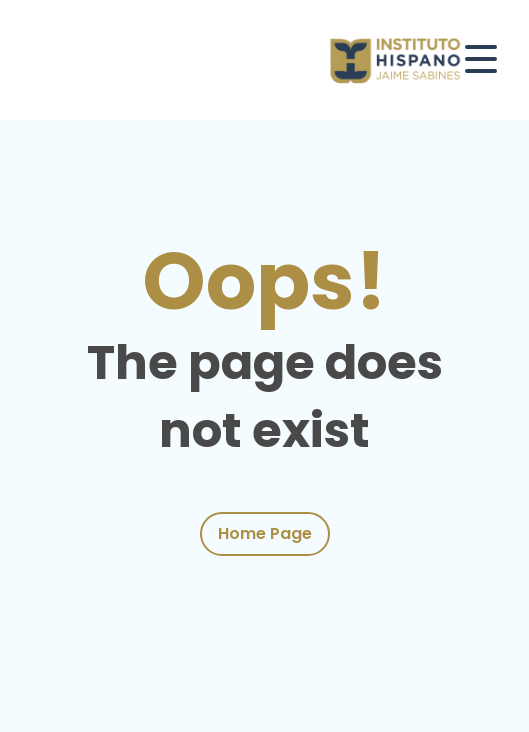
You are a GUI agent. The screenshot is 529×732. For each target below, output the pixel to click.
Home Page (265, 533)
